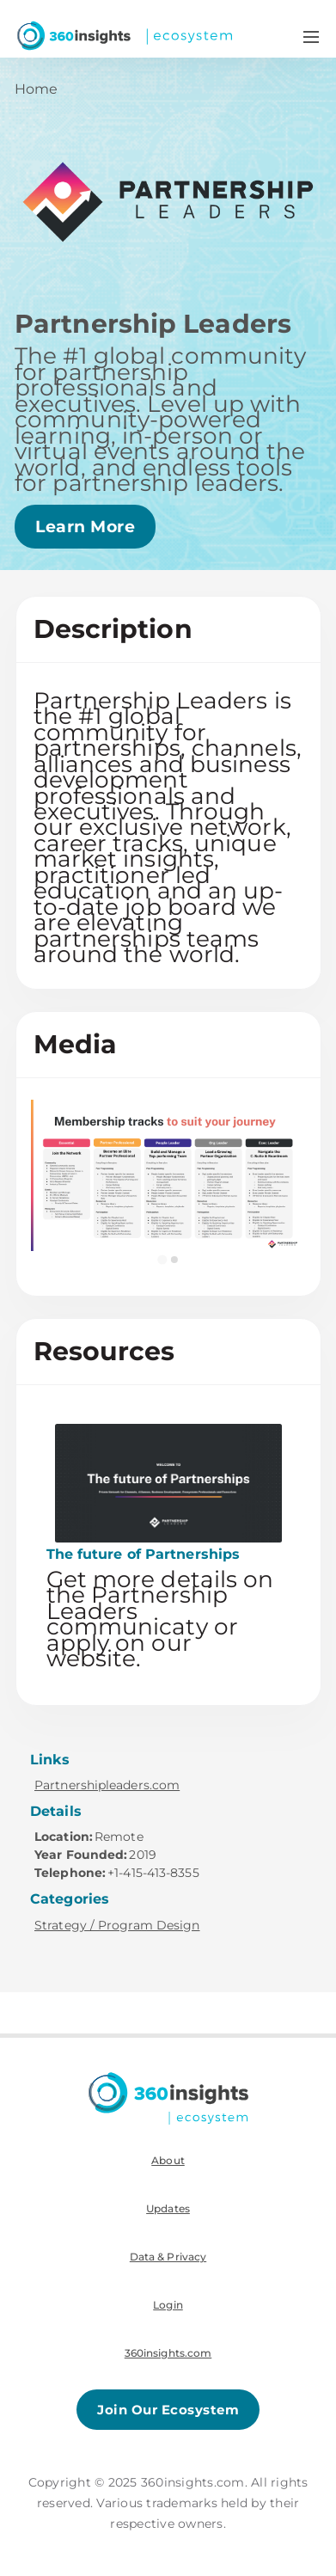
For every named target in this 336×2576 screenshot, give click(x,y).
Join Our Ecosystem (168, 2409)
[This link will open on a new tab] (168, 1549)
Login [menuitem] (168, 2304)
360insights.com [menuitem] (168, 2352)
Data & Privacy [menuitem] (168, 2256)
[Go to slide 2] (174, 1259)
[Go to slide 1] (162, 1260)
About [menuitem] (168, 2160)
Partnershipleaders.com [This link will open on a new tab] (107, 1785)
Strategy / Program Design (117, 1925)
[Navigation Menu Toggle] (311, 36)
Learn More (85, 527)
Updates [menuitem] (168, 2208)
